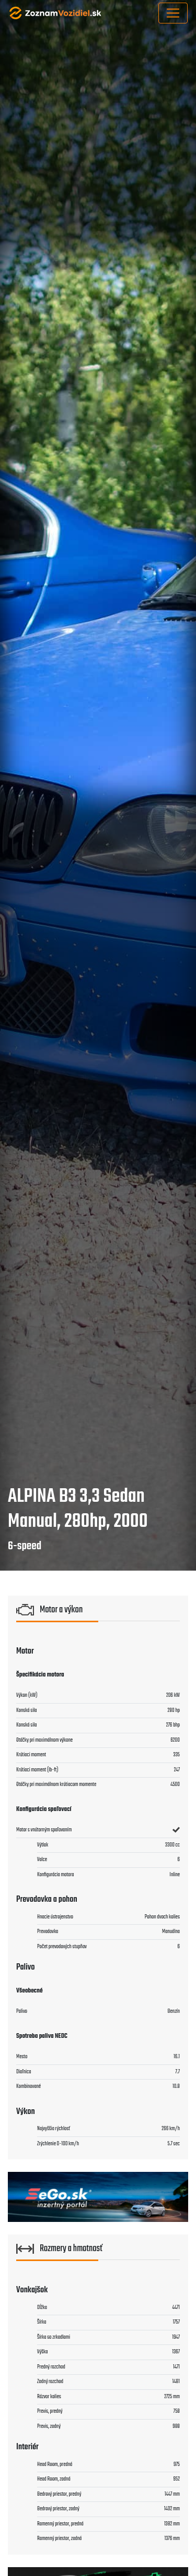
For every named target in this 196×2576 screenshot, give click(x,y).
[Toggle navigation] (173, 13)
